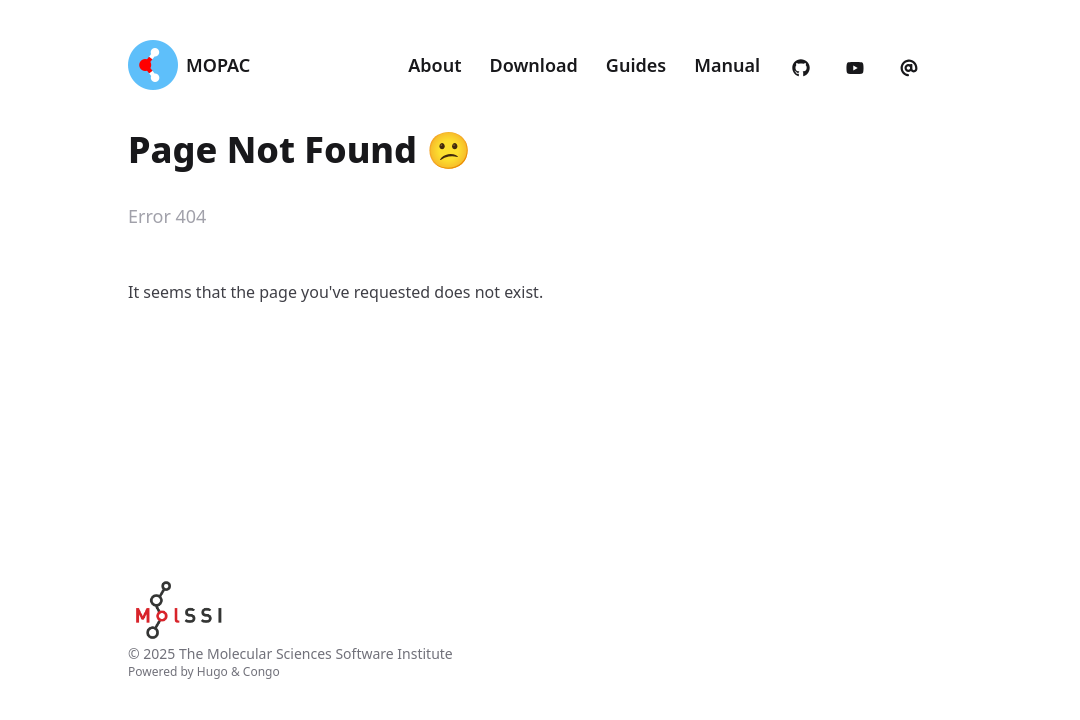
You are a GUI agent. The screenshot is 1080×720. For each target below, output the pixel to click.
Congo (261, 671)
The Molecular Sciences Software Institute (316, 653)
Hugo (212, 671)
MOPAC (218, 65)
